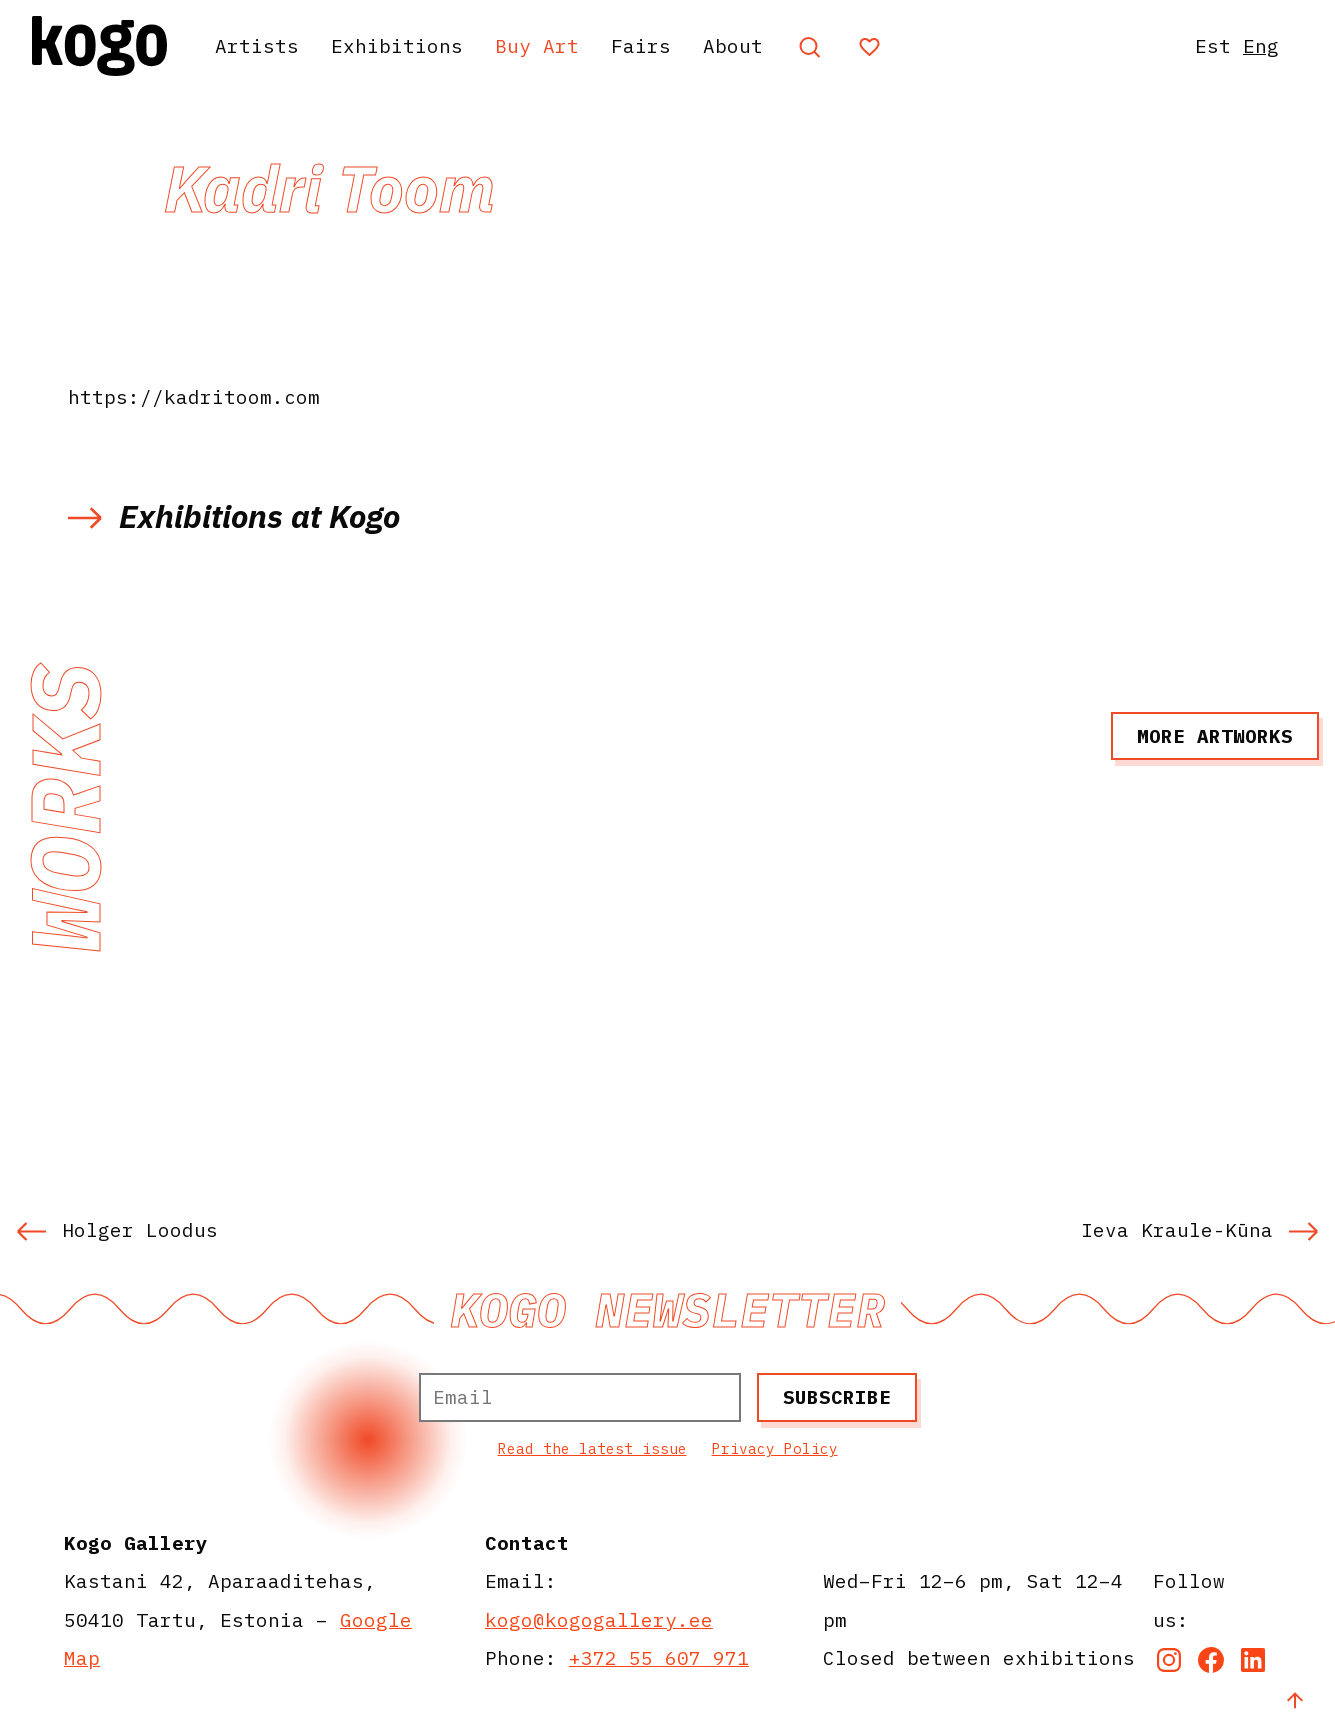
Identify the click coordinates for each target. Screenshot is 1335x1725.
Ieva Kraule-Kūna (1200, 1229)
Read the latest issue (592, 1448)
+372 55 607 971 (659, 1657)
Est (1213, 45)
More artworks (1215, 735)
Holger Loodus (117, 1229)
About (733, 45)
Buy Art (537, 45)
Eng (1261, 45)
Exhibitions (397, 45)
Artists (257, 45)
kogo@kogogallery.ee (599, 1619)
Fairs (641, 45)
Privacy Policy (775, 1448)
